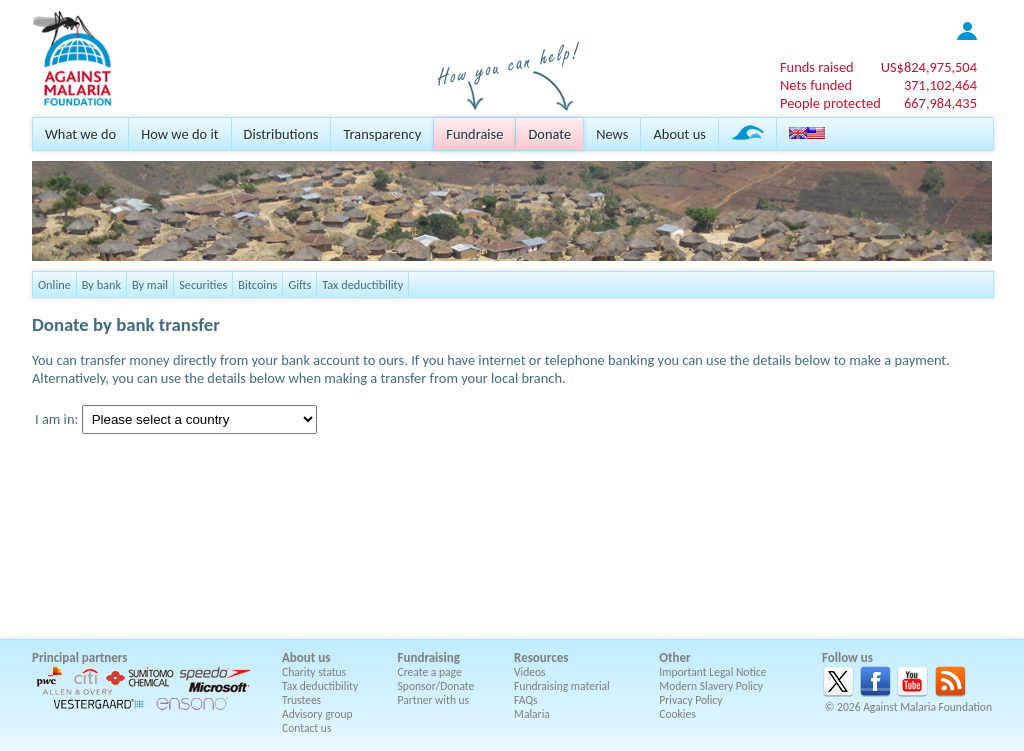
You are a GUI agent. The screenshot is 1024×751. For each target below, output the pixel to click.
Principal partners (79, 657)
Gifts (299, 284)
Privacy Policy (690, 700)
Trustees (301, 700)
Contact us (306, 728)
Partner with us (434, 700)
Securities (203, 284)
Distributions (281, 134)
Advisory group (317, 714)
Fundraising (429, 657)
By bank (101, 284)
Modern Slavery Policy (711, 686)
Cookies (677, 714)
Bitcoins (257, 284)
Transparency (382, 134)
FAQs (526, 700)
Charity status (314, 672)
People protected (830, 103)
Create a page (430, 672)
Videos (530, 672)
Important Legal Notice (712, 672)
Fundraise (474, 134)
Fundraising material (562, 686)
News (612, 134)
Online (54, 284)
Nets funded (816, 85)
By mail (150, 284)
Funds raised (817, 67)
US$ (929, 67)
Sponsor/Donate (436, 686)
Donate (549, 134)
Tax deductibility (362, 284)
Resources (541, 657)
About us (679, 134)
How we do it (179, 134)
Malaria (532, 714)
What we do (80, 134)
